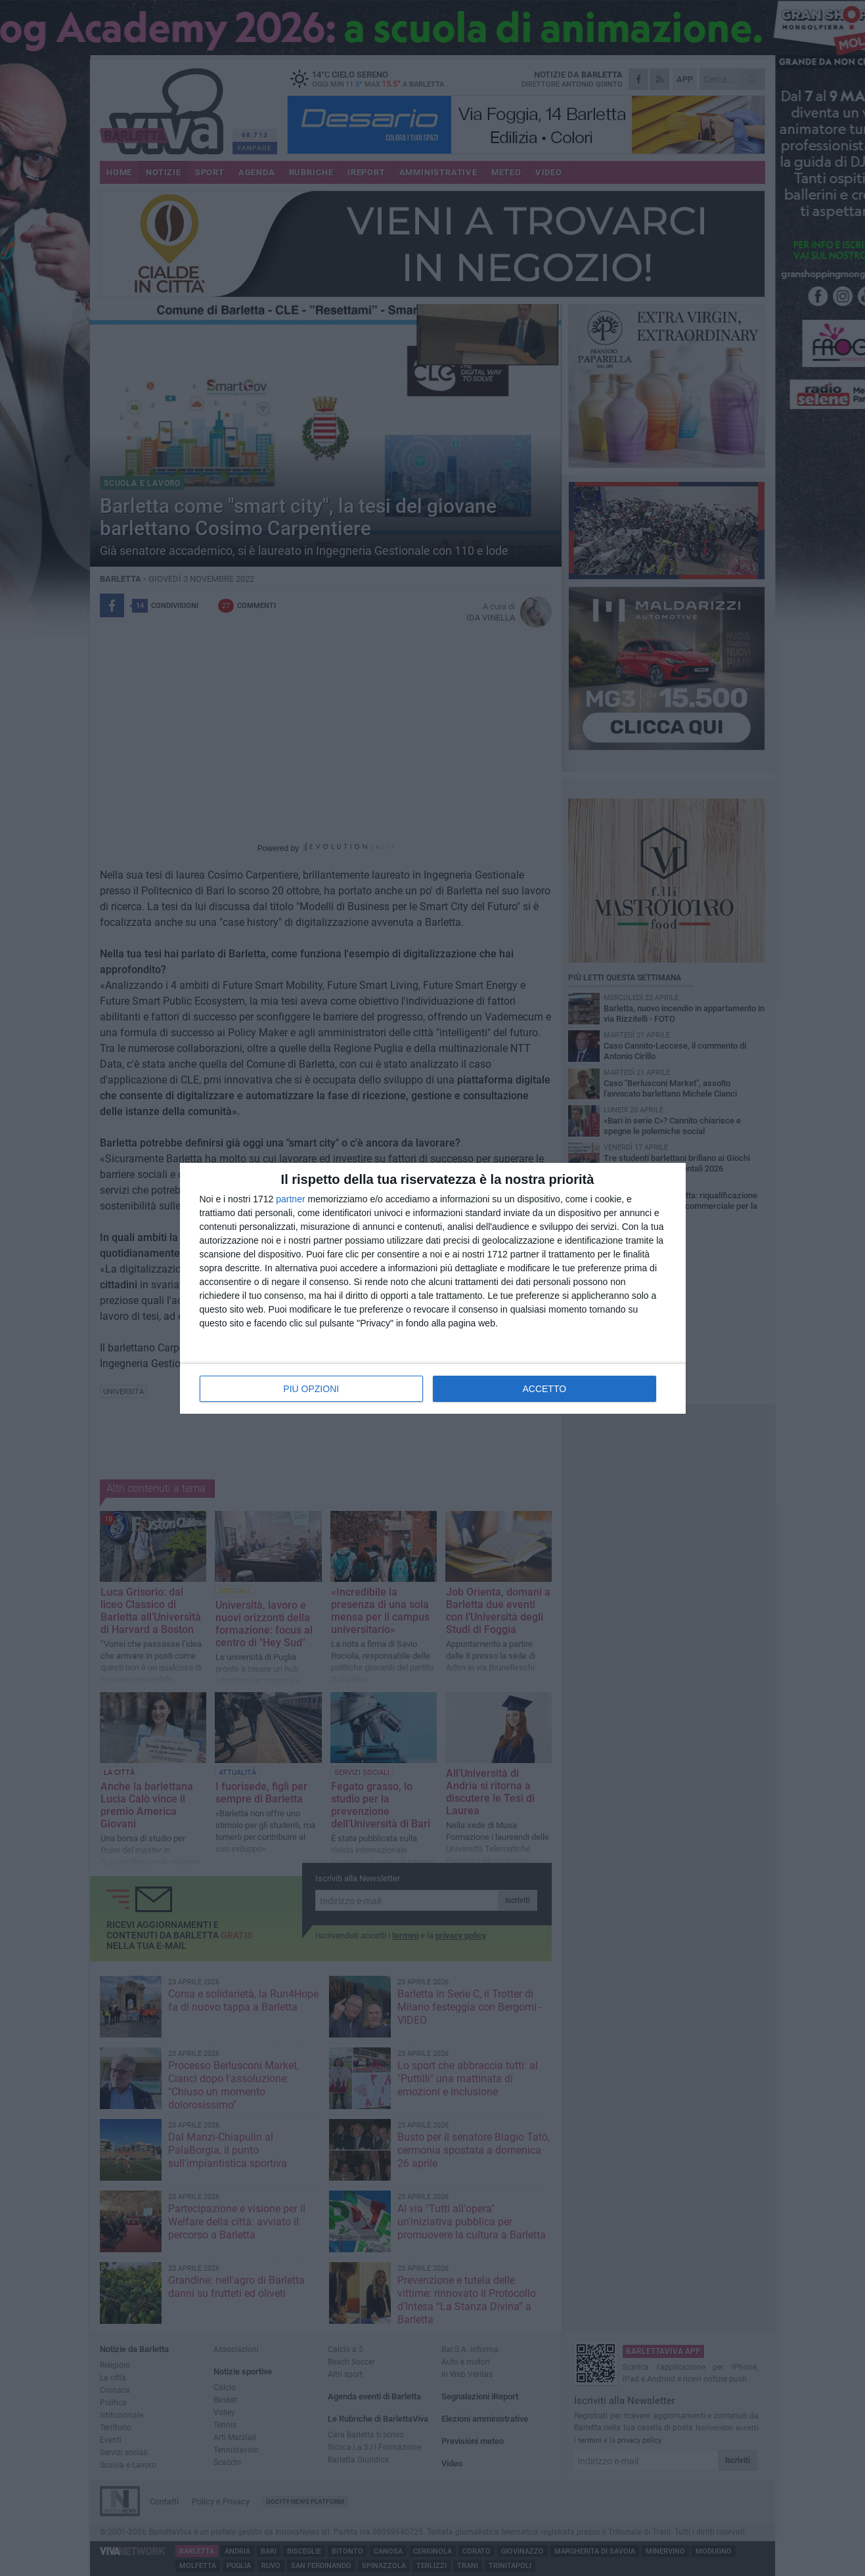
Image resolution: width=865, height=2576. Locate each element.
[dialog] (433, 1288)
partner (290, 1199)
